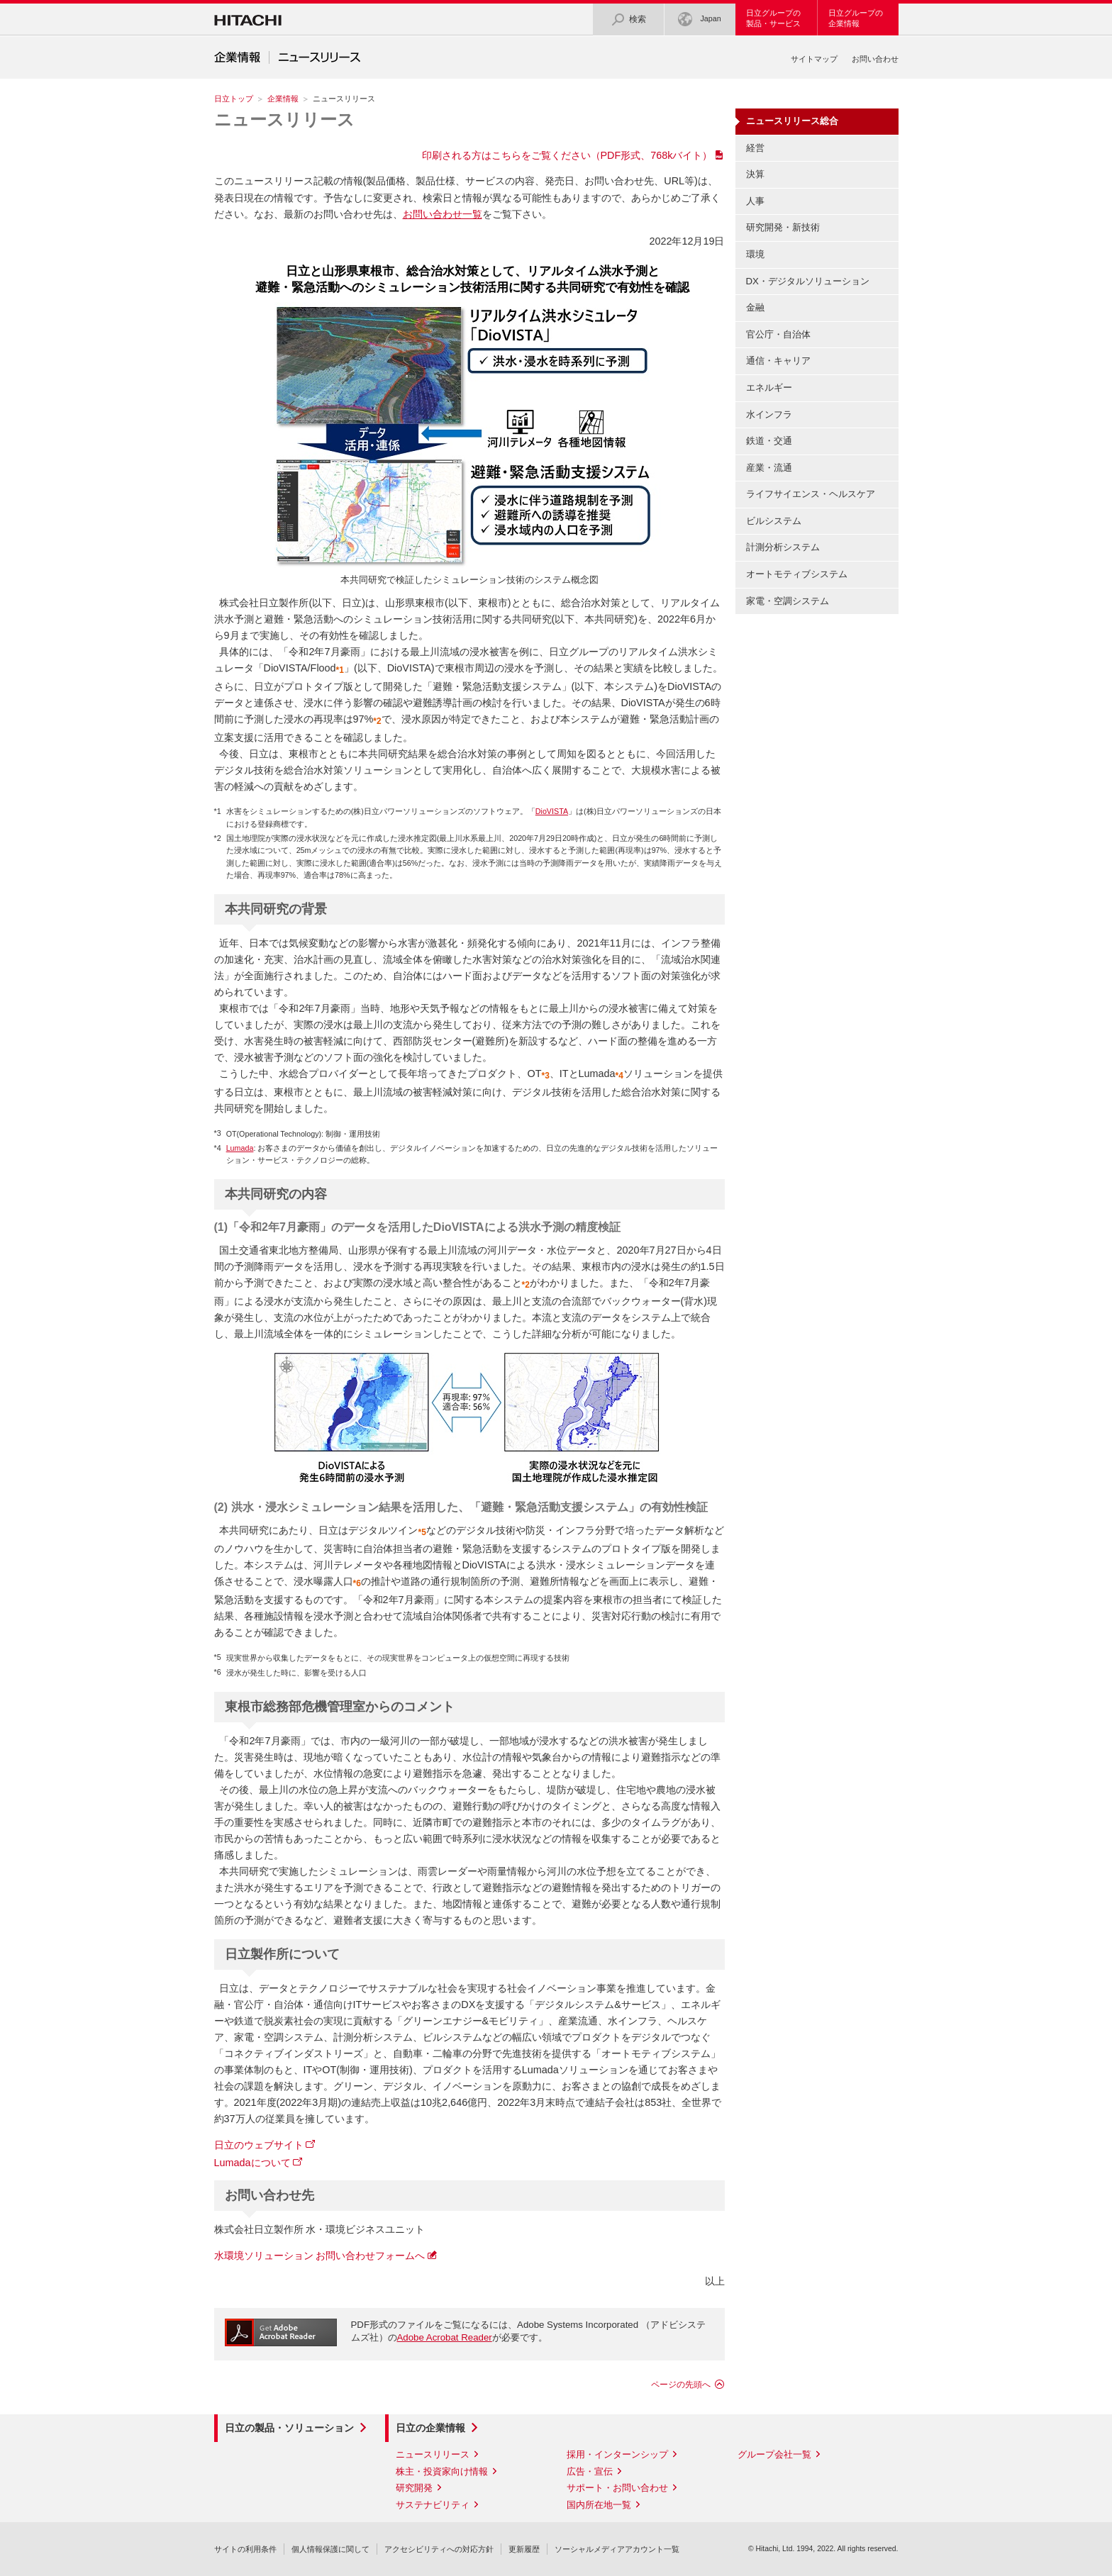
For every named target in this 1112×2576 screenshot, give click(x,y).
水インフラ (769, 414)
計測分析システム (783, 547)
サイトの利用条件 (245, 2549)
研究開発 (414, 2487)
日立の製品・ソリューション (289, 2427)
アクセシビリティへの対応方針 (439, 2549)
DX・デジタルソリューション (807, 281)
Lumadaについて (252, 2162)
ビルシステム (773, 520)
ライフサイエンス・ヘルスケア (810, 494)
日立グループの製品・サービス (773, 18)
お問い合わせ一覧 (442, 214)
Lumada (240, 1148)
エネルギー (769, 387)
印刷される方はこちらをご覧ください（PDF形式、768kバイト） (567, 155)
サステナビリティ (432, 2504)
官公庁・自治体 (778, 334)
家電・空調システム (787, 601)
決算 (755, 174)
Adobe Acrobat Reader (444, 2337)
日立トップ (233, 98)
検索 (628, 19)
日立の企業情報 (430, 2427)
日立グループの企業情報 (855, 18)
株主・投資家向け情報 (442, 2471)
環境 (755, 254)
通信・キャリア (778, 360)
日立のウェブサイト (259, 2145)
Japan (699, 19)
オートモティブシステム (796, 574)
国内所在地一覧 (599, 2504)
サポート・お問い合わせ (617, 2487)
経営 (755, 148)
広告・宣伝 (590, 2471)
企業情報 (283, 98)
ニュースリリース (284, 119)
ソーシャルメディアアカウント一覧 (617, 2549)
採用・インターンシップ (617, 2454)
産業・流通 (769, 467)
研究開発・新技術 (783, 227)
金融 (755, 307)
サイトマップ (814, 59)
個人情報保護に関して (330, 2549)
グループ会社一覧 (774, 2454)
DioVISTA (551, 811)
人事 (755, 201)
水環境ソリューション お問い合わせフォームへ (320, 2255)
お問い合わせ (875, 59)
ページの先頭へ (681, 2385)
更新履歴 (524, 2549)
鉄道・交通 (769, 440)
